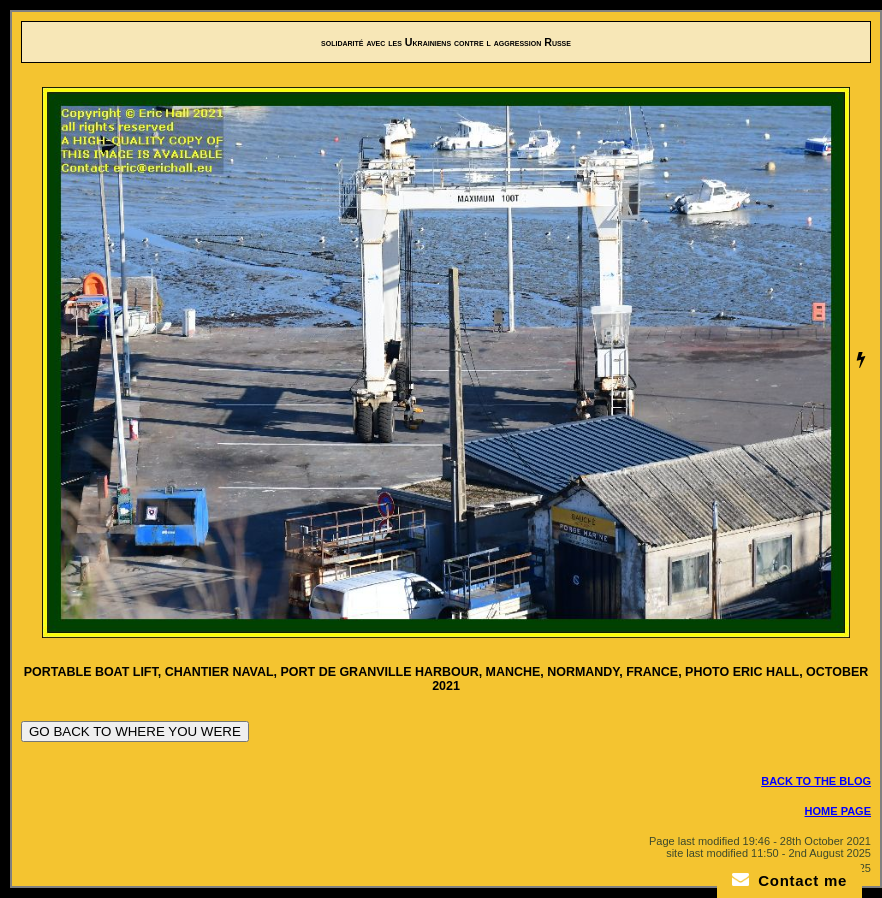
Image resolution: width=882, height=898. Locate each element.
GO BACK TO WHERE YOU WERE (135, 731)
